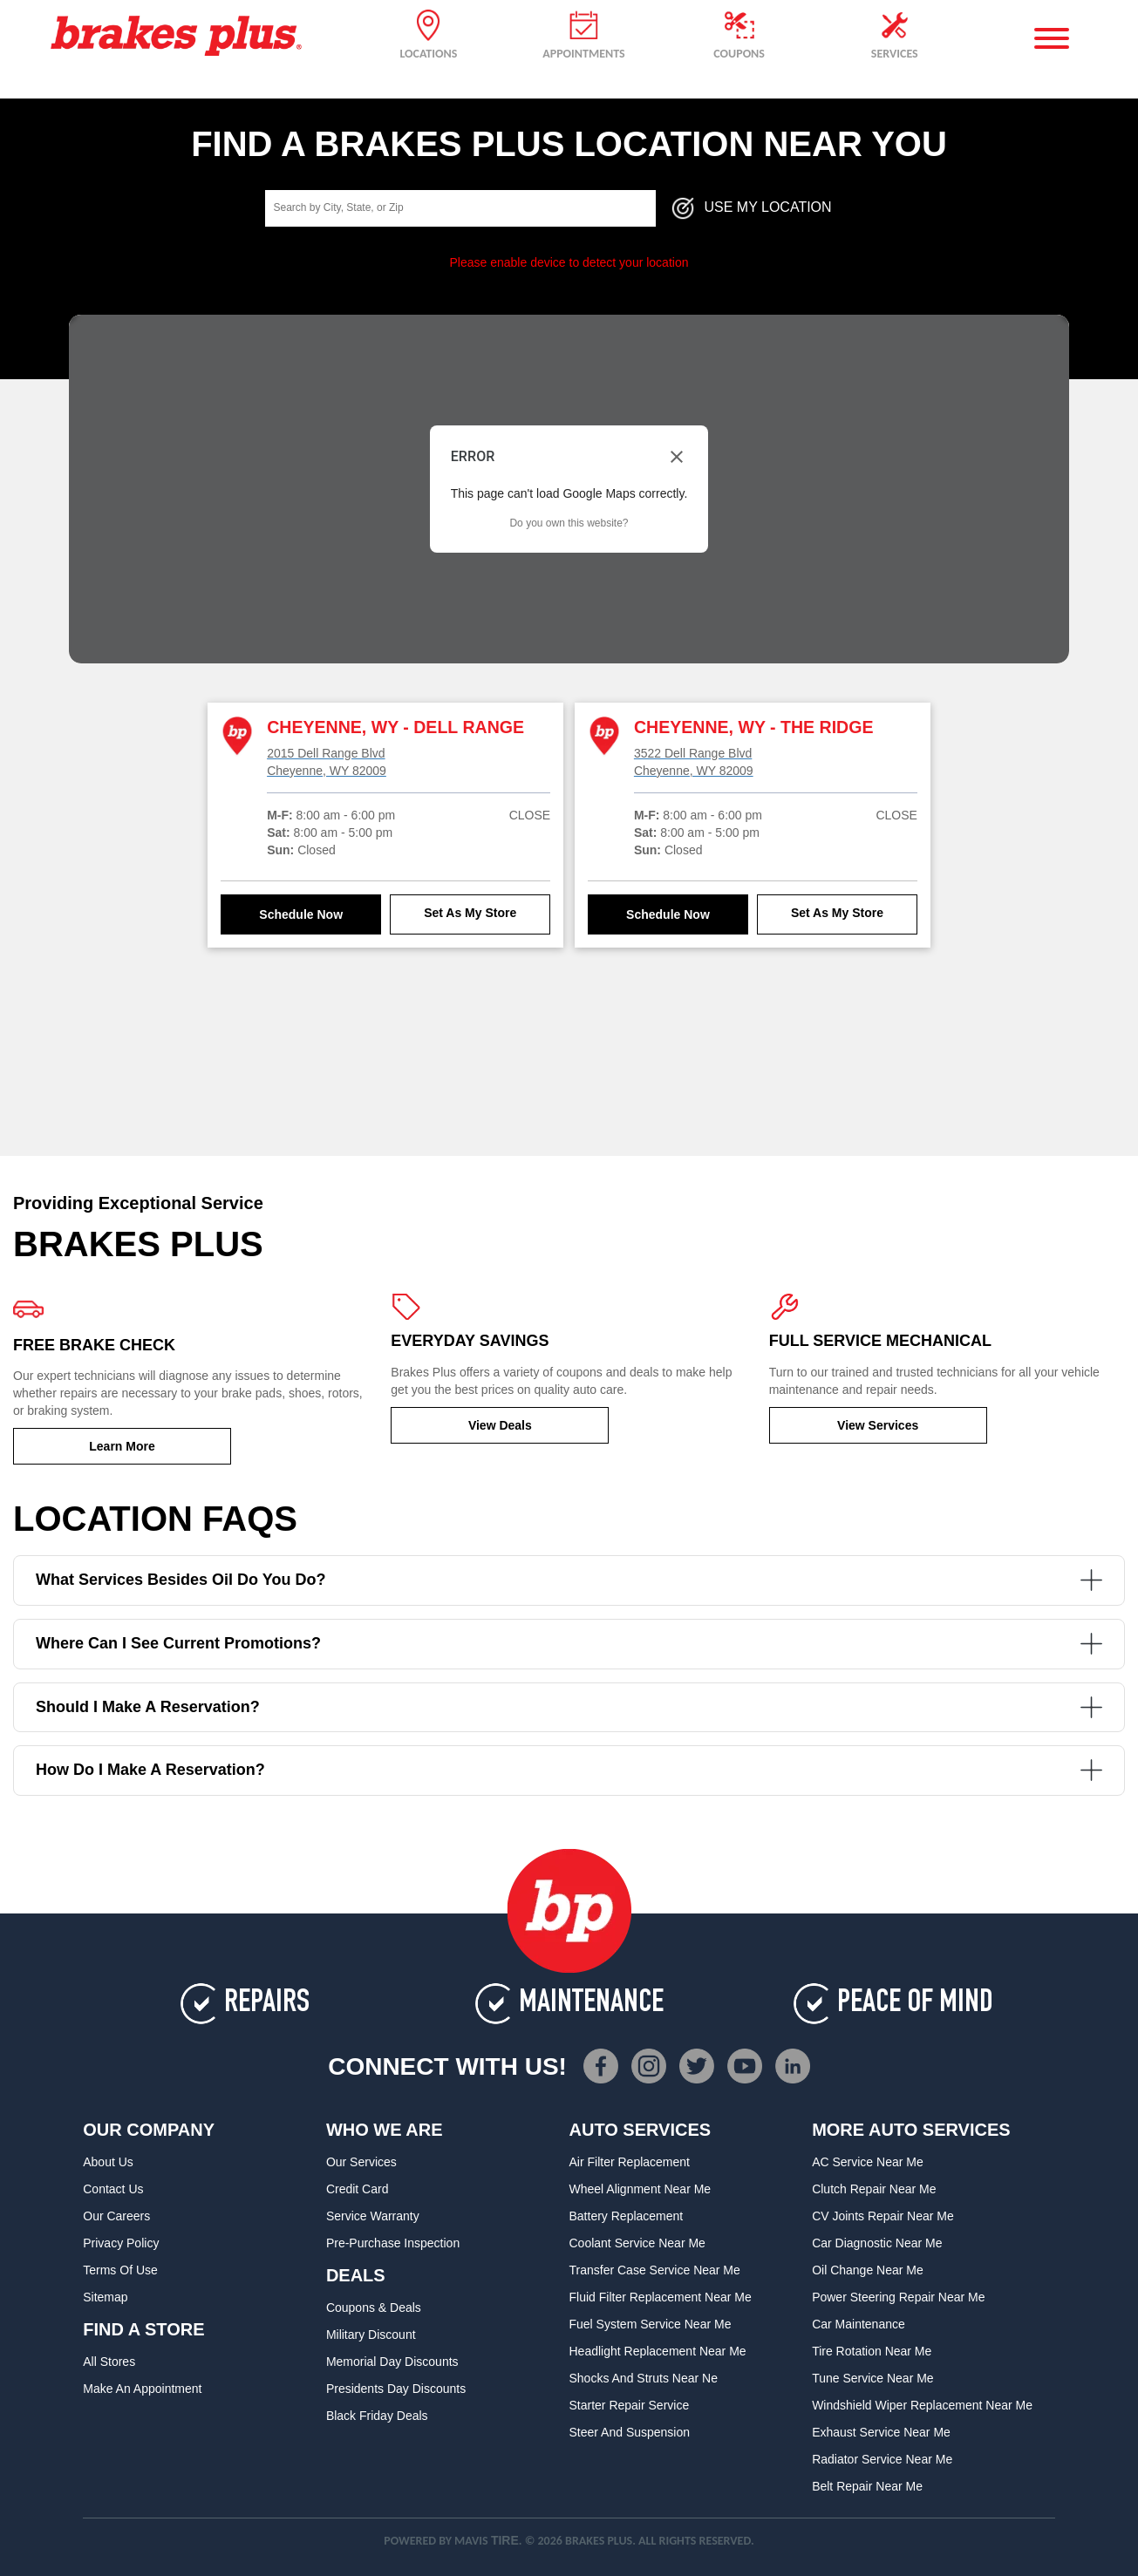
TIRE (505, 2540)
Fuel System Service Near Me (650, 2324)
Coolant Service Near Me (637, 2243)
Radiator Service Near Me (882, 2459)
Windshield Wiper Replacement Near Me (922, 2405)
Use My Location (751, 208)
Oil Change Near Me (867, 2270)
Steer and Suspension (630, 2432)
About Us (108, 2162)
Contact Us (113, 2189)
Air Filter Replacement (630, 2162)
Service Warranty (372, 2216)
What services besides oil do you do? (569, 1580)
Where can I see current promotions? (569, 1644)
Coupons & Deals (373, 2307)
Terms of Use (120, 2270)
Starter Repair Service (629, 2405)
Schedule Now (301, 914)
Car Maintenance (858, 2324)
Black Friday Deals (377, 2416)
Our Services (361, 2162)
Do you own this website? (568, 523)
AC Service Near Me (867, 2162)
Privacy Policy (121, 2243)
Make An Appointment (142, 2389)
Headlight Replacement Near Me (657, 2351)
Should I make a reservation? (569, 1707)
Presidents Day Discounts (396, 2389)
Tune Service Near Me (873, 2378)
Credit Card (357, 2189)
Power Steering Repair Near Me (898, 2297)
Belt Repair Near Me (867, 2486)
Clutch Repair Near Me (874, 2189)
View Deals (500, 1425)
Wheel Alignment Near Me (640, 2189)
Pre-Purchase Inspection (393, 2243)
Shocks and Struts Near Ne (643, 2378)
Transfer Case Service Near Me (654, 2270)
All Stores (109, 2362)
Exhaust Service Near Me (881, 2432)
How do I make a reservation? (569, 1770)
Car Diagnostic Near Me (877, 2243)
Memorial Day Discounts (392, 2362)
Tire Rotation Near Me (871, 2351)
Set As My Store (470, 913)
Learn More (121, 1446)
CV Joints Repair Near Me (883, 2216)
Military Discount (371, 2335)
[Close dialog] (676, 456)
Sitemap (105, 2297)
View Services (877, 1425)
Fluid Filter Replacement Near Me (660, 2297)
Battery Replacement (626, 2216)
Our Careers (116, 2216)
